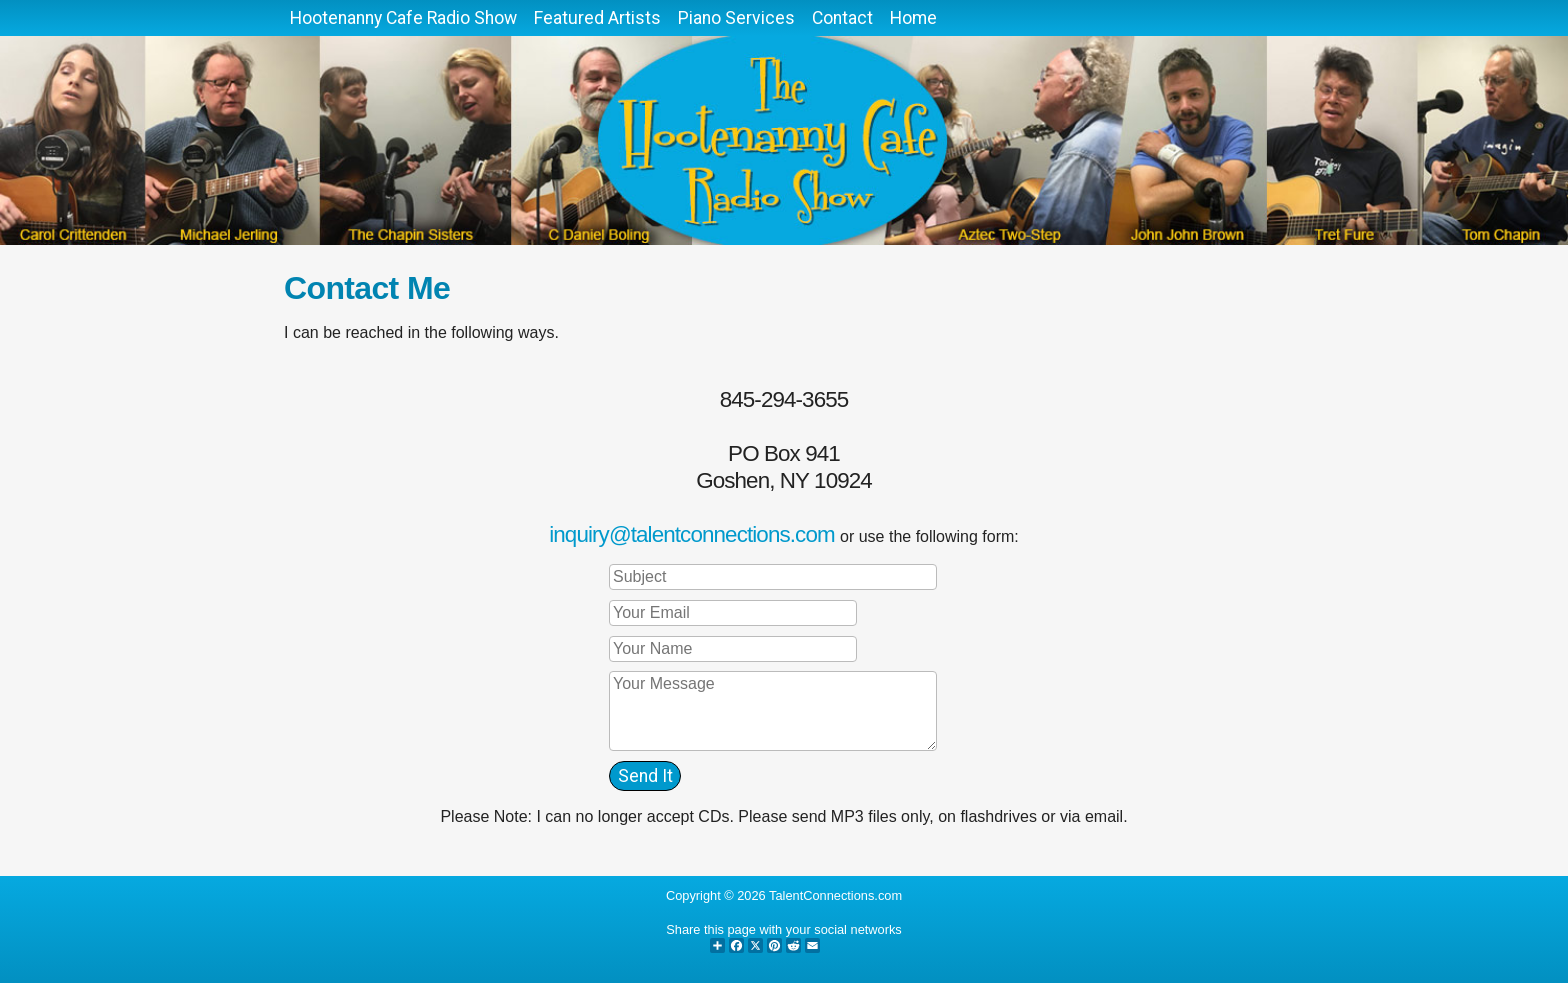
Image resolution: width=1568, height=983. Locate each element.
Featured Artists (597, 18)
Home (913, 18)
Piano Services (736, 18)
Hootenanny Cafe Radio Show (403, 18)
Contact (842, 18)
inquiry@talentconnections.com (692, 534)
